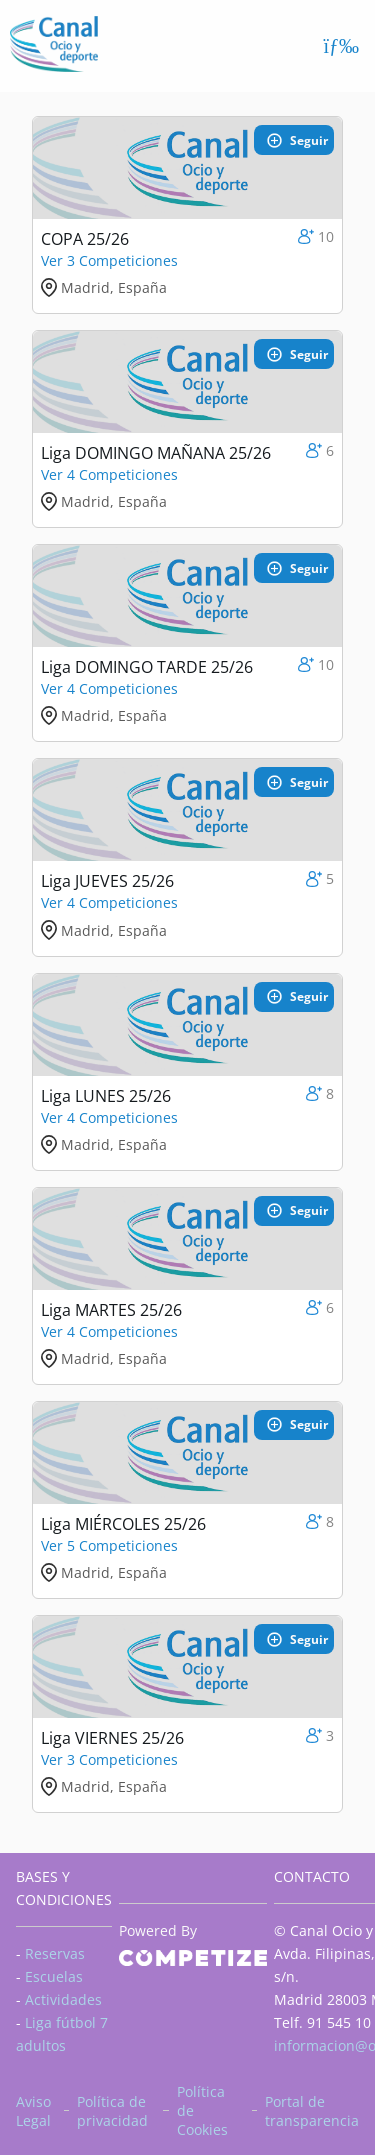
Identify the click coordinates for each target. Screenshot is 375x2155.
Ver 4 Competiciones (109, 474)
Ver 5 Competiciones (109, 1545)
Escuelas (54, 1976)
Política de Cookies (202, 2110)
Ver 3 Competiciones (109, 260)
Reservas (55, 1953)
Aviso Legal (33, 2111)
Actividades (63, 1999)
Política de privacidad (112, 2111)
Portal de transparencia (312, 2111)
